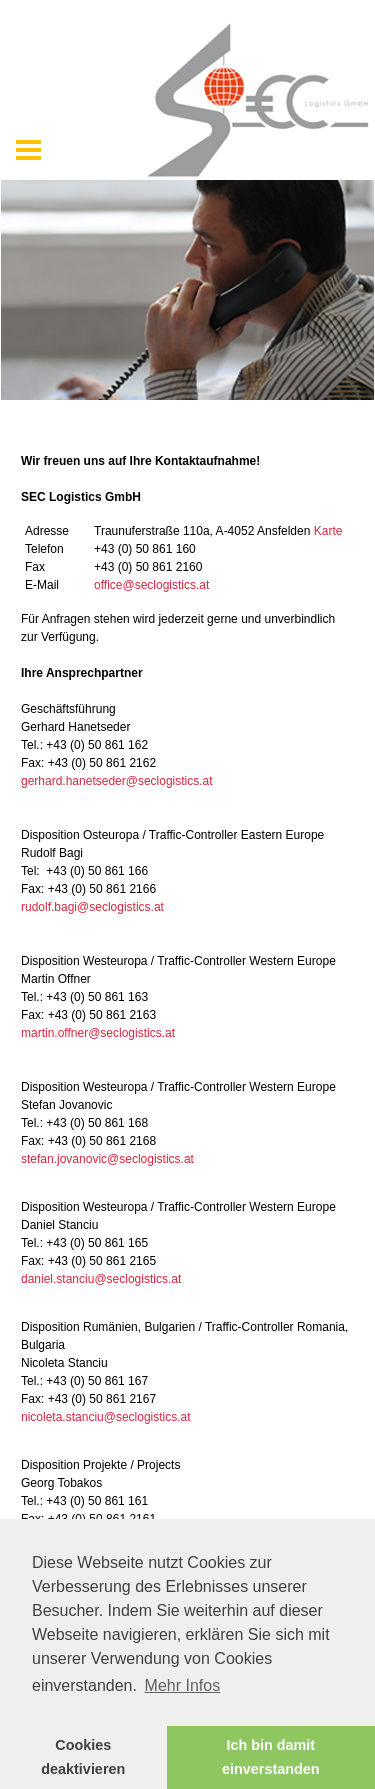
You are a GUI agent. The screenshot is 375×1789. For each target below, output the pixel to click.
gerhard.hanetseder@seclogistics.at (117, 781)
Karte (328, 531)
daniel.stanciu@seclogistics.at (101, 1279)
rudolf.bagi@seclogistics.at (92, 907)
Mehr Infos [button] (183, 1685)
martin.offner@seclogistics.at (98, 1033)
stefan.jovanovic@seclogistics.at (107, 1159)
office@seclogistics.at (151, 585)
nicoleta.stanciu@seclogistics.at (106, 1417)
